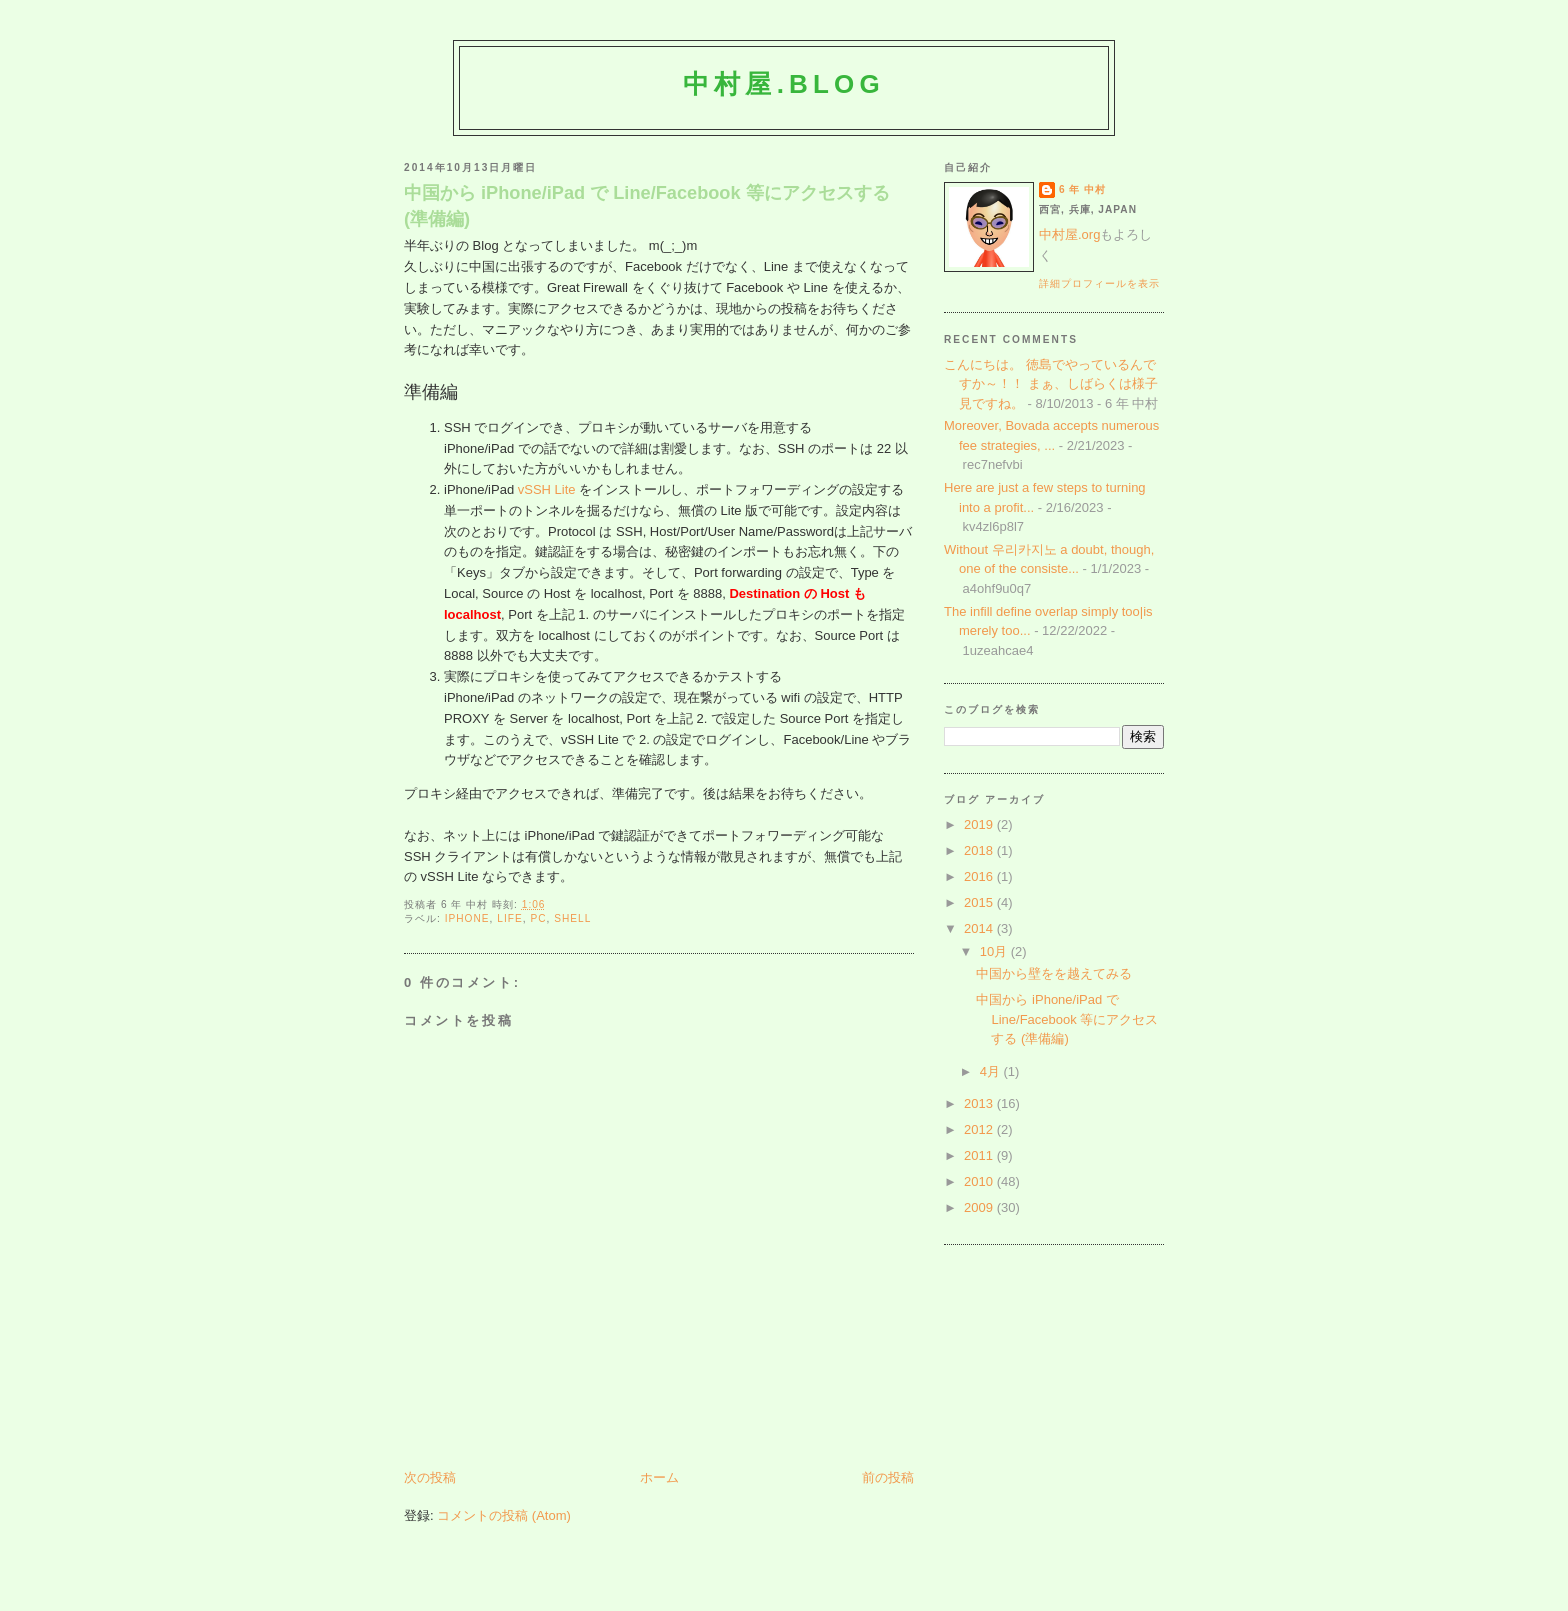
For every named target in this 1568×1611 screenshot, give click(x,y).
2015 (980, 902)
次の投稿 (430, 1477)
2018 (980, 850)
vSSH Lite (547, 489)
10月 (995, 951)
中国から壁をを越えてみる (1054, 973)
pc (538, 918)
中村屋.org (1069, 234)
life (509, 918)
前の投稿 (888, 1477)
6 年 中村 (1082, 189)
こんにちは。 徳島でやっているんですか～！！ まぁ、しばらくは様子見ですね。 (1051, 384)
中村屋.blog (784, 84)
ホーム (659, 1477)
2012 (980, 1129)
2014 (980, 928)
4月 (992, 1071)
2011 (980, 1155)
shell (572, 918)
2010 (980, 1181)
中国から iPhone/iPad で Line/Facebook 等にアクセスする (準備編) (647, 205)
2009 (980, 1207)
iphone (467, 918)
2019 (980, 824)
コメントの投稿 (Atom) (504, 1515)
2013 (980, 1103)
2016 (980, 876)
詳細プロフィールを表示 (1099, 283)
